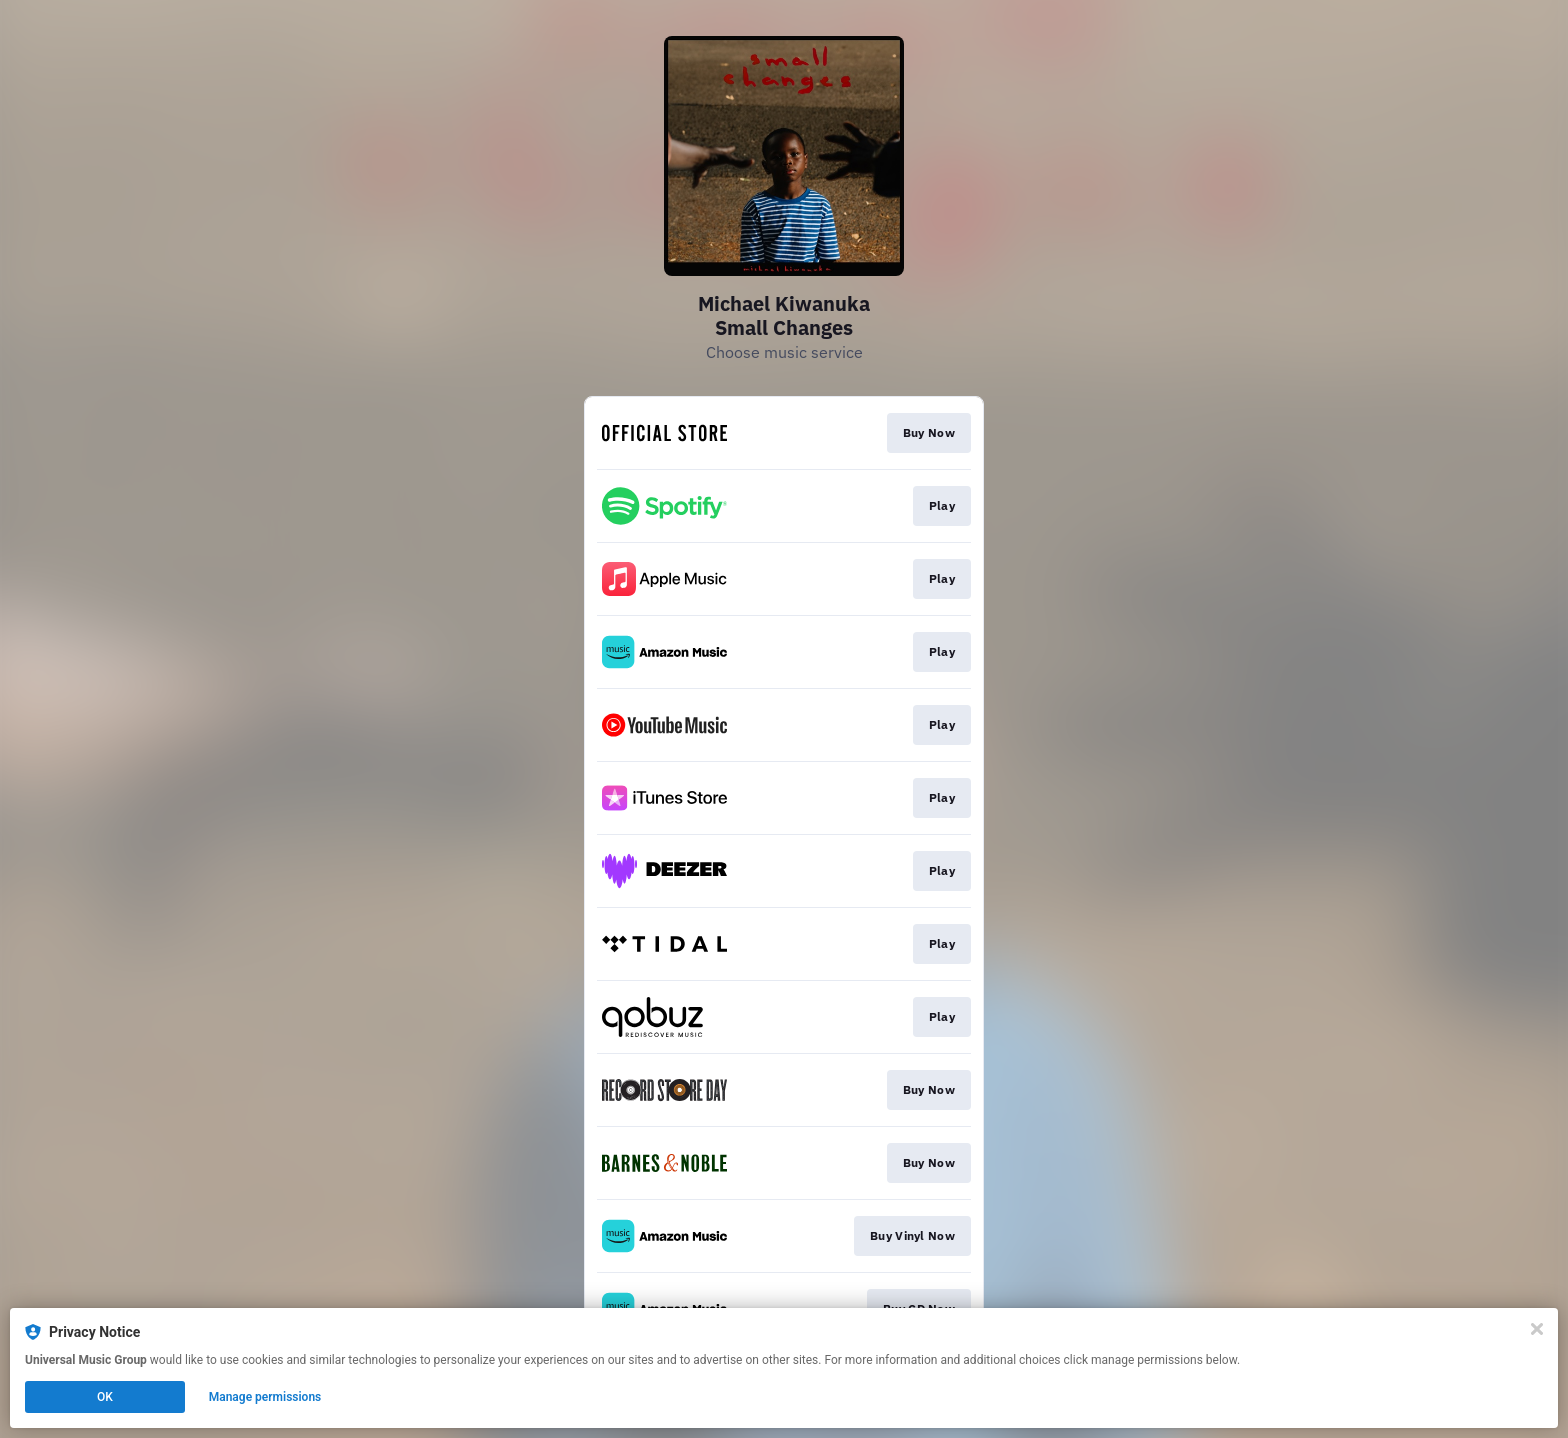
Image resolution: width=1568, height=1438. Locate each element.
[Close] (1537, 1329)
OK (105, 1397)
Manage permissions (265, 1397)
